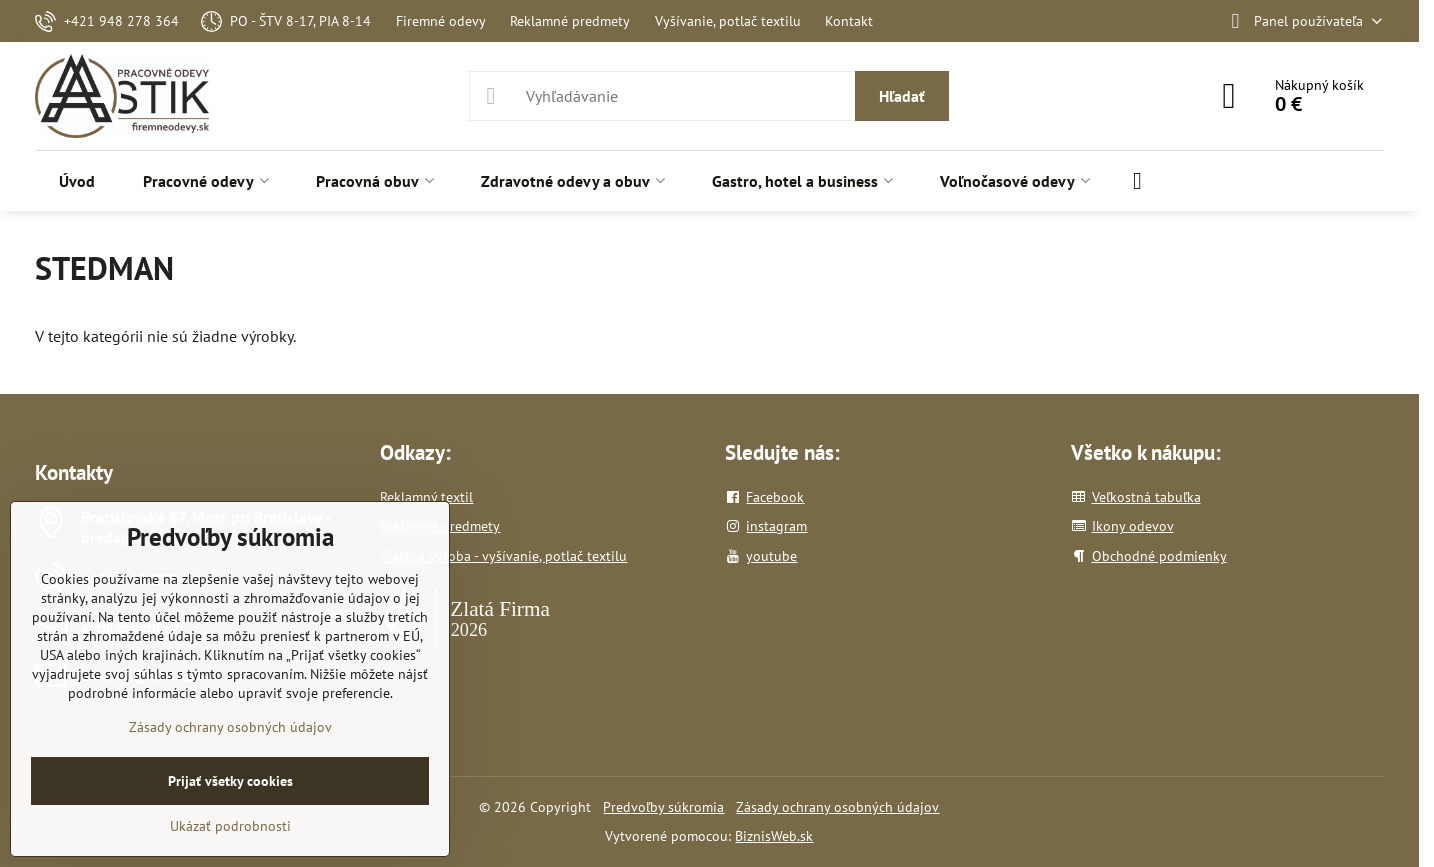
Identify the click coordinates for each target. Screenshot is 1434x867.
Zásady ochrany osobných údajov (837, 807)
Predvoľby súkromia (663, 807)
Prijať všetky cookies (230, 781)
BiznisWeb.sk (774, 836)
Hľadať (902, 96)
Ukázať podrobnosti (230, 826)
